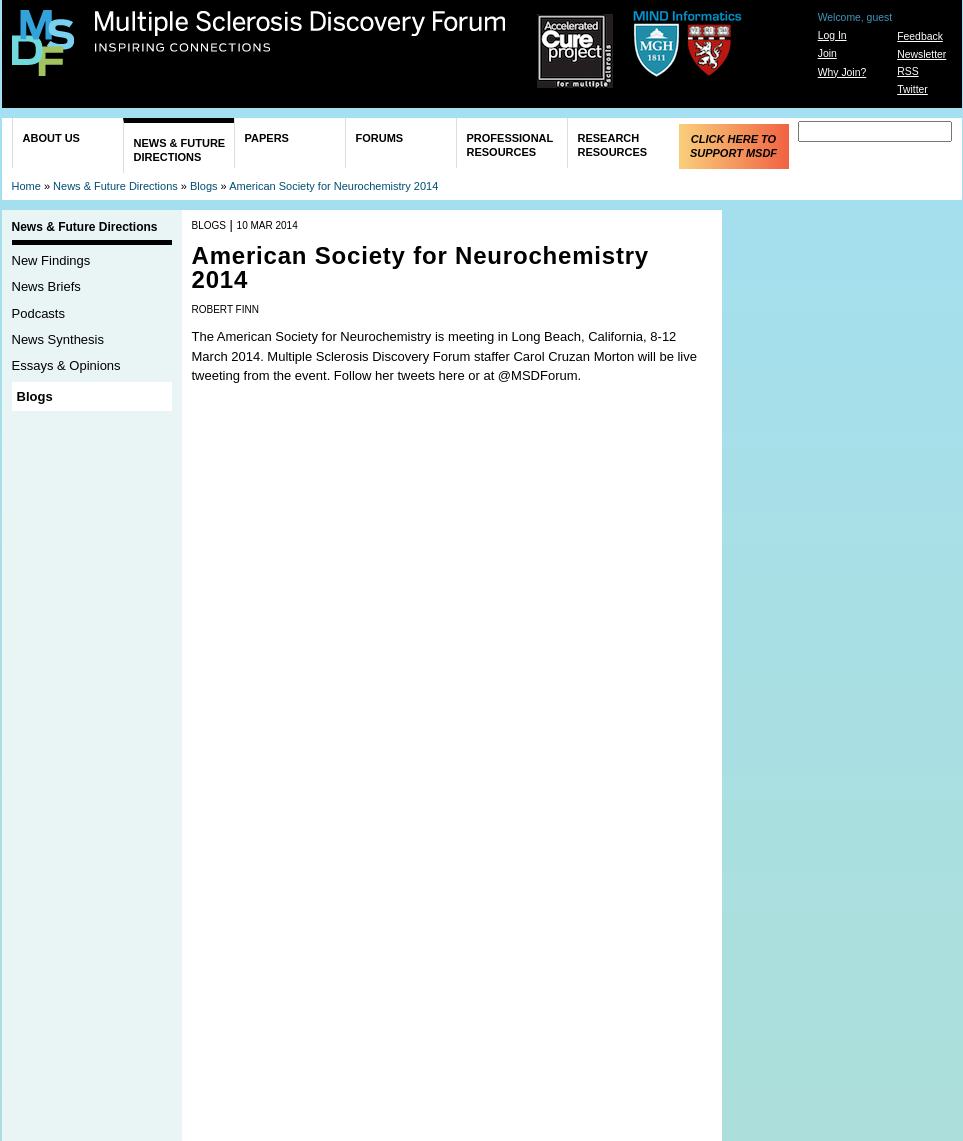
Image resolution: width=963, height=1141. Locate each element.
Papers (267, 138)
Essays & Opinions (66, 365)
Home (26, 186)
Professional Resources (510, 145)
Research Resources (613, 145)
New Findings (51, 260)
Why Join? (842, 72)
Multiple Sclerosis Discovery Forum (300, 32)
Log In (832, 35)
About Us (51, 138)
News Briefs (46, 286)
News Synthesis (58, 339)
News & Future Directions (180, 150)
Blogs (204, 186)
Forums (380, 138)
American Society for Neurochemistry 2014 (333, 186)
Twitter (912, 89)
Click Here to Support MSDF (733, 146)
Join (827, 53)
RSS (907, 71)
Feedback (920, 36)
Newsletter (921, 54)
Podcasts (38, 313)
